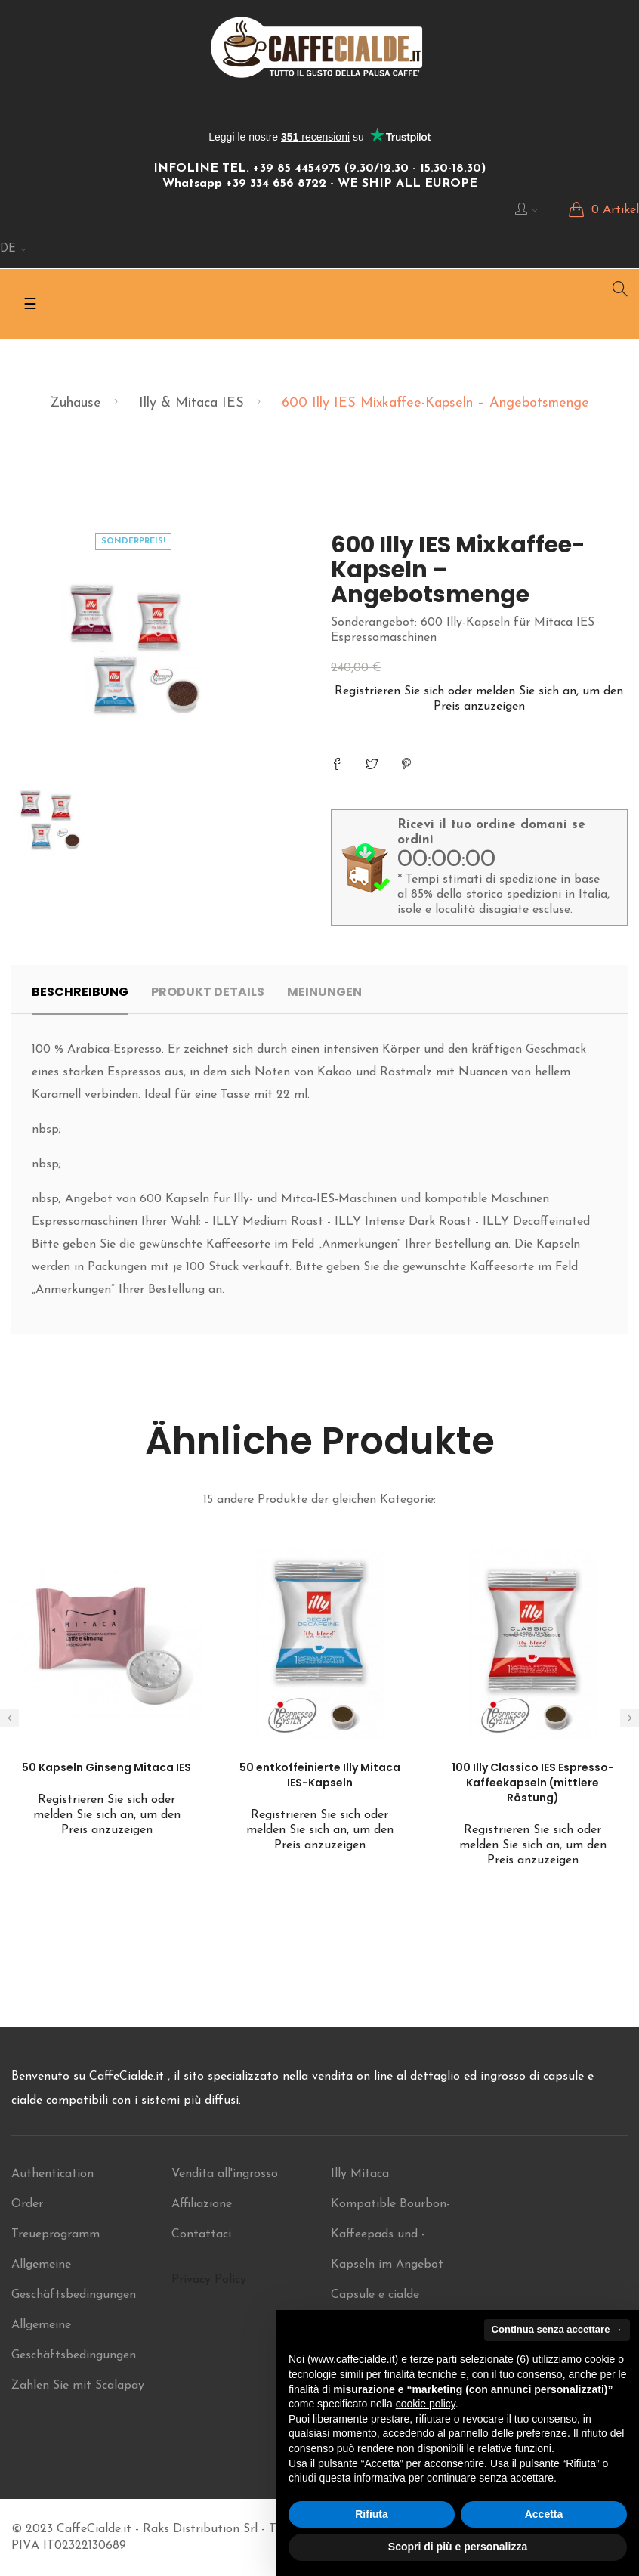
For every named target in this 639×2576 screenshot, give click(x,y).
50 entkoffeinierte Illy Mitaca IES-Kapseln (319, 1775)
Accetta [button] (544, 2514)
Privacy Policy (208, 2280)
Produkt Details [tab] (207, 991)
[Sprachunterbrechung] (13, 249)
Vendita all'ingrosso (224, 2174)
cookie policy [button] (425, 2404)
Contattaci (201, 2234)
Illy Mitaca (360, 2174)
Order (27, 2204)
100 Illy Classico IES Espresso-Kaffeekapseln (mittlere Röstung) (533, 1782)
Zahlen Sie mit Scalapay (77, 2386)
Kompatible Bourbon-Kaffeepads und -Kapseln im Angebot (390, 2234)
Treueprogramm (55, 2234)
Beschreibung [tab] (80, 991)
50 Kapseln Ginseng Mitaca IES (106, 1767)
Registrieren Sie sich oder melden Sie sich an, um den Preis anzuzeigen (107, 1815)
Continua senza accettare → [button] (557, 2329)
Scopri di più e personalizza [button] (457, 2546)
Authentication (52, 2174)
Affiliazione (201, 2204)
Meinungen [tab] (324, 991)
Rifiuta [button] (371, 2514)
